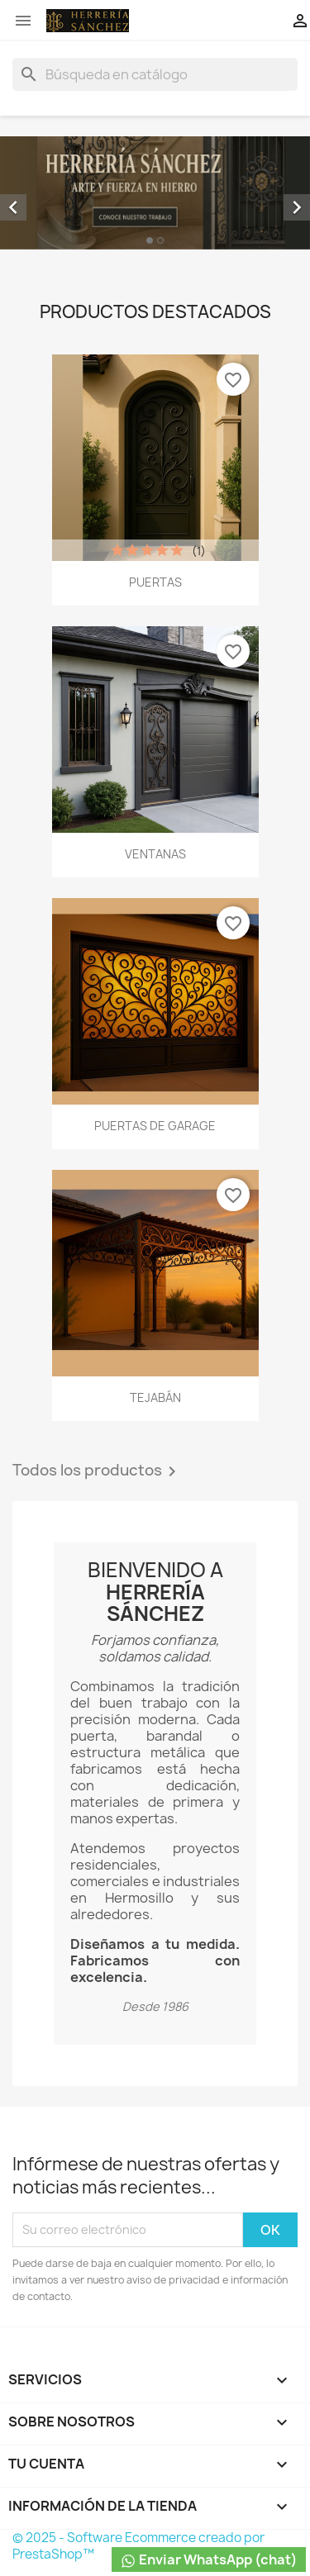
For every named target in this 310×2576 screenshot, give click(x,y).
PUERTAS (155, 582)
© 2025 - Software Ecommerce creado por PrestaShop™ (138, 2546)
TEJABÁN (155, 1397)
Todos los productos (97, 1471)
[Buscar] (155, 74)
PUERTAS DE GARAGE (155, 1126)
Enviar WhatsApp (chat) (209, 2559)
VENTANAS (155, 854)
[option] (155, 193)
